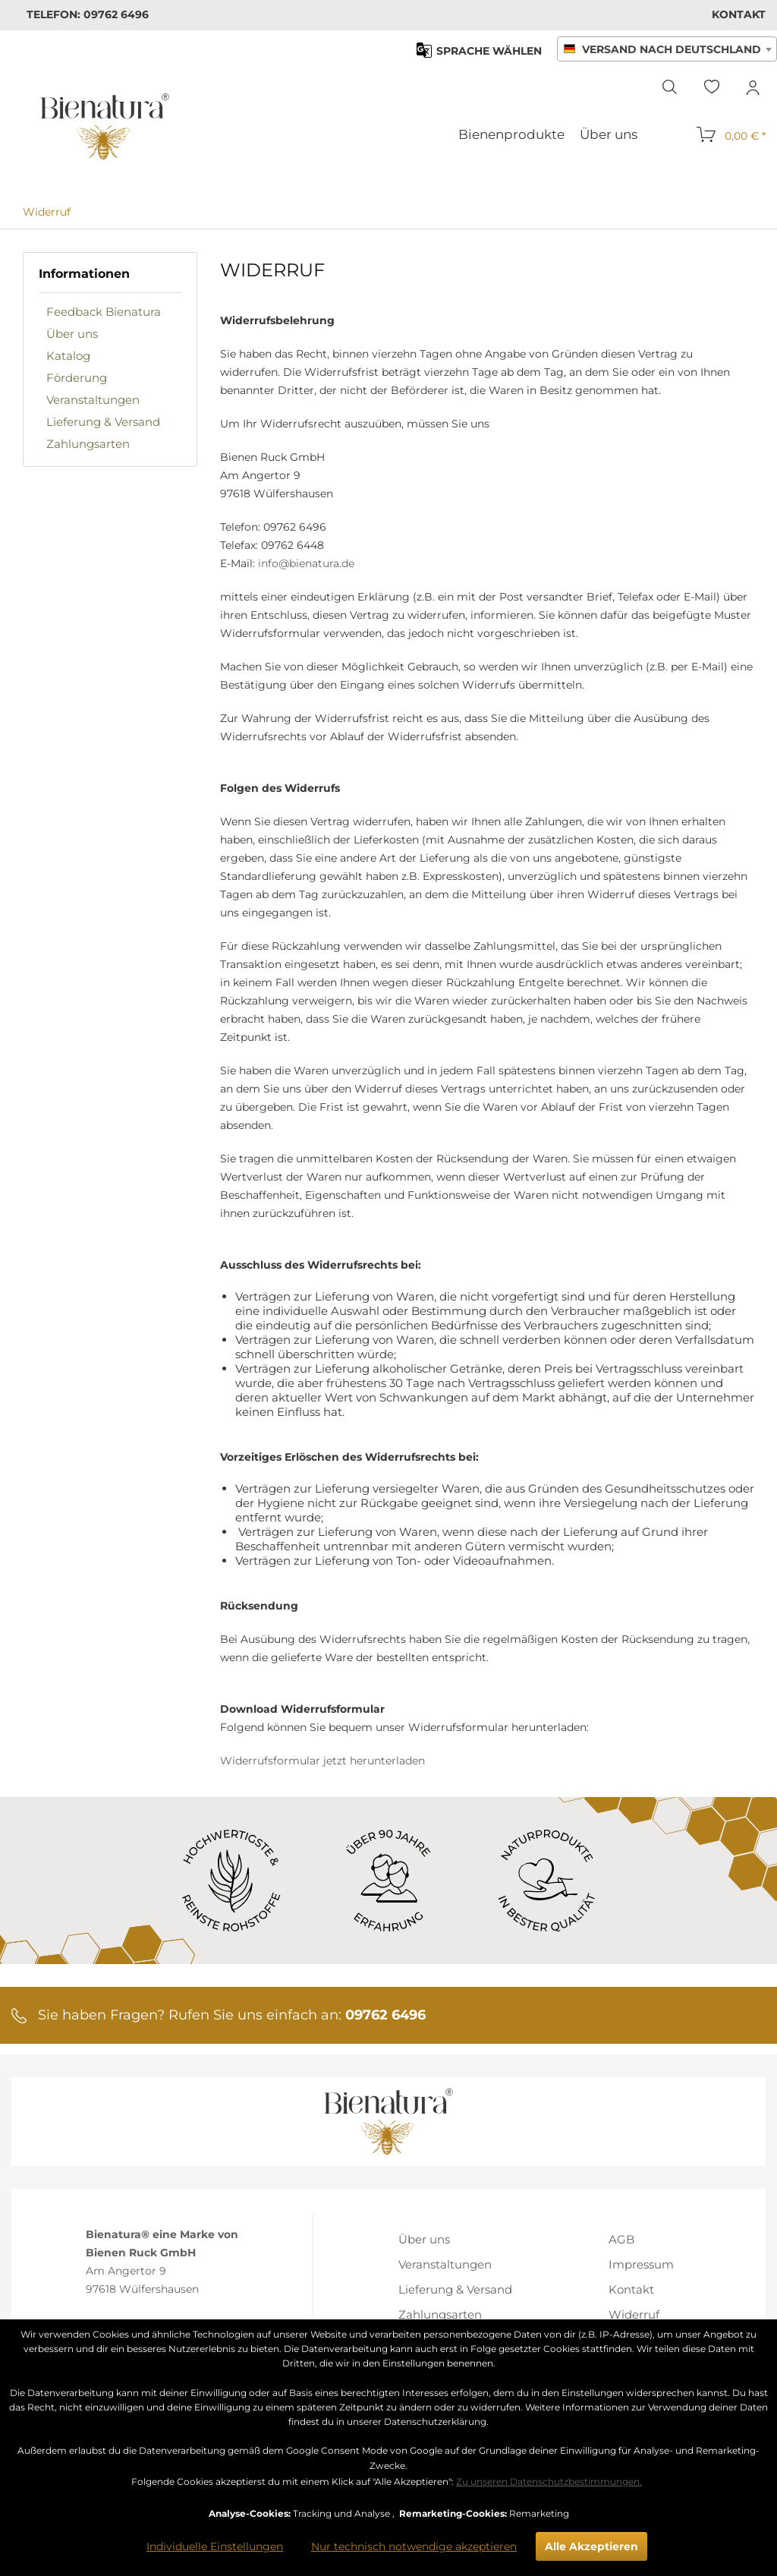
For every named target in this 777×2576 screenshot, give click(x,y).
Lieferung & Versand (103, 422)
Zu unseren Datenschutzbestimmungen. (549, 2481)
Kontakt (739, 14)
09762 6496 (116, 14)
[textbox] (667, 49)
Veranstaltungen (93, 400)
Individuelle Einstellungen (214, 2546)
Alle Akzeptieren (591, 2546)
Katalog (68, 355)
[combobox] (667, 48)
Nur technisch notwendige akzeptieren (414, 2546)
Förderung (76, 377)
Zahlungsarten (88, 444)
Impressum (641, 2264)
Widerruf (634, 2314)
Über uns (72, 333)
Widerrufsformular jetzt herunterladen (322, 1760)
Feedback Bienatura (103, 311)
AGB (621, 2239)
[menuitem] (739, 14)
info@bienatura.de (306, 563)
